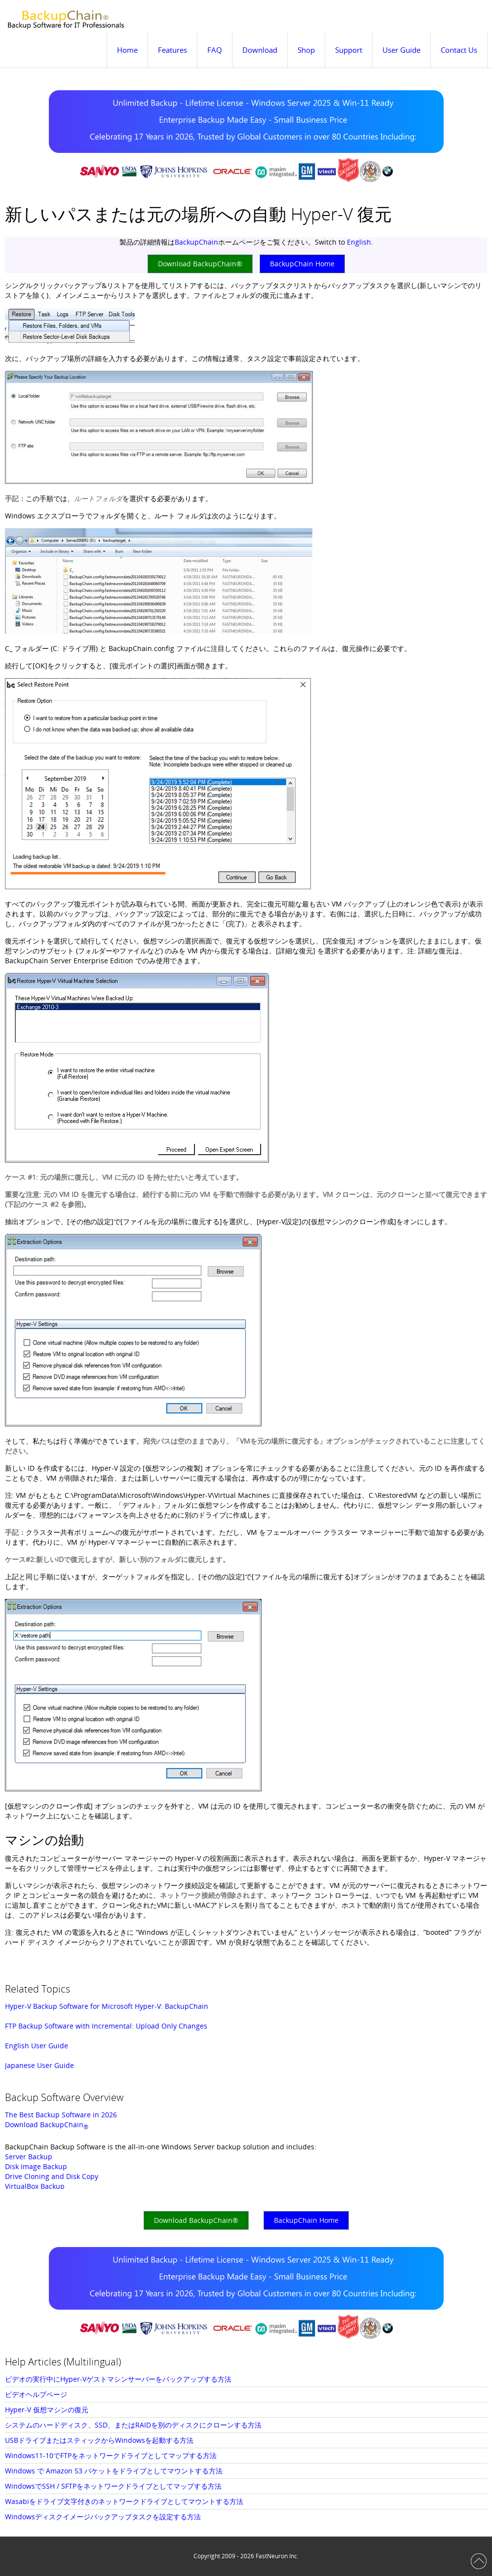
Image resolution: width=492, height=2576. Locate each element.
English (359, 242)
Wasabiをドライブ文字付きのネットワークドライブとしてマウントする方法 (124, 2501)
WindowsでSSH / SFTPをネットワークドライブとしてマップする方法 (113, 2486)
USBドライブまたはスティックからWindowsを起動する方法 (99, 2440)
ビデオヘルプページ (36, 2394)
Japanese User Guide (39, 2065)
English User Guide (36, 2045)
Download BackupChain (46, 2124)
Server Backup (28, 2156)
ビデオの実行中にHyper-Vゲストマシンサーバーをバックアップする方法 (118, 2379)
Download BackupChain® (200, 263)
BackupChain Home (302, 263)
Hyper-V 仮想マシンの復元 (46, 2409)
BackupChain (196, 242)
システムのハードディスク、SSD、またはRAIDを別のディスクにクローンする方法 (133, 2425)
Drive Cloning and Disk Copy (51, 2176)
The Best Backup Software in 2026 (61, 2114)
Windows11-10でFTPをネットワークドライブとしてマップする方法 (111, 2455)
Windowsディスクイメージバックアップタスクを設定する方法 (103, 2516)
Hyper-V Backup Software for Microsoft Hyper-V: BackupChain (106, 2006)
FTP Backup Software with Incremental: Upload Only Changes (106, 2026)
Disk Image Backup (36, 2166)
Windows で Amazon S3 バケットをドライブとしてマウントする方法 (114, 2470)
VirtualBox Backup (35, 2186)
